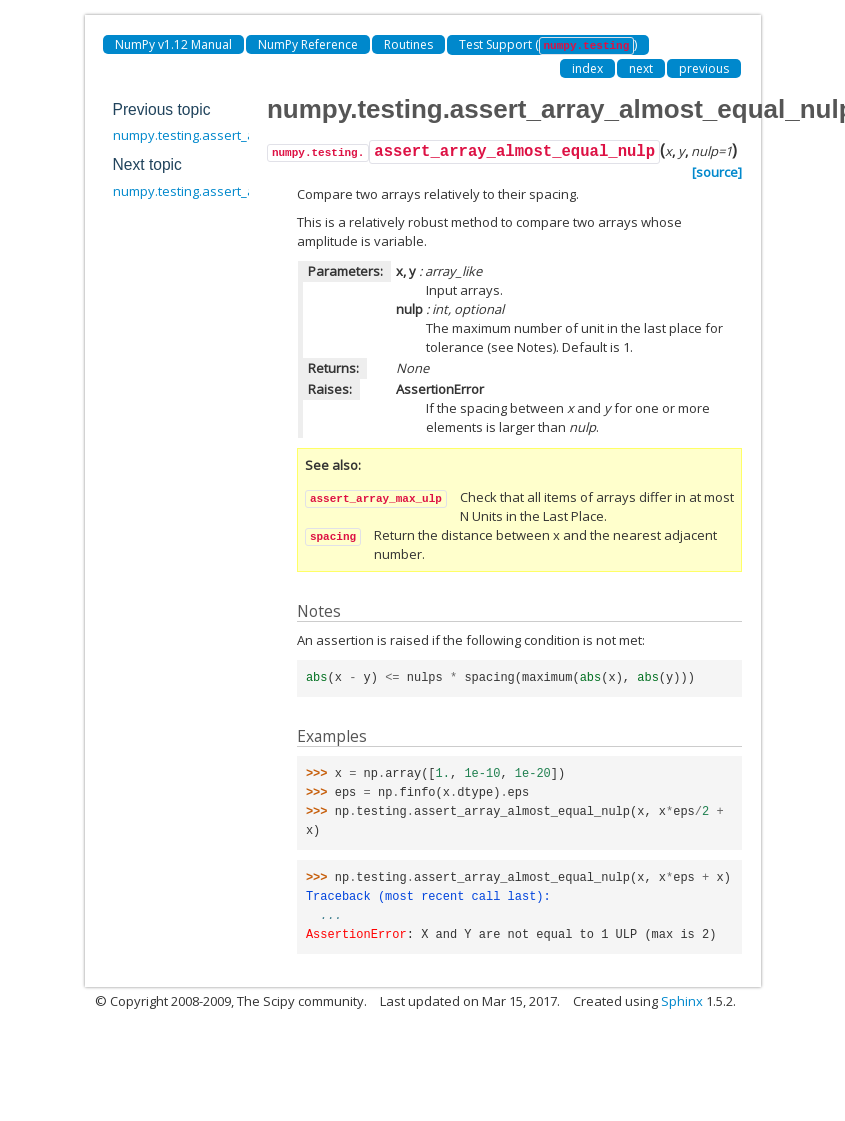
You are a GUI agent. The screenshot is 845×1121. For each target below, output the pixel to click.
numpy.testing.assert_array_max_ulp (225, 191)
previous (704, 68)
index (587, 68)
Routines (408, 44)
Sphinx (682, 1001)
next (641, 68)
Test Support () (548, 45)
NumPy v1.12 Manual (173, 44)
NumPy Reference (308, 44)
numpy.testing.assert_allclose (203, 135)
